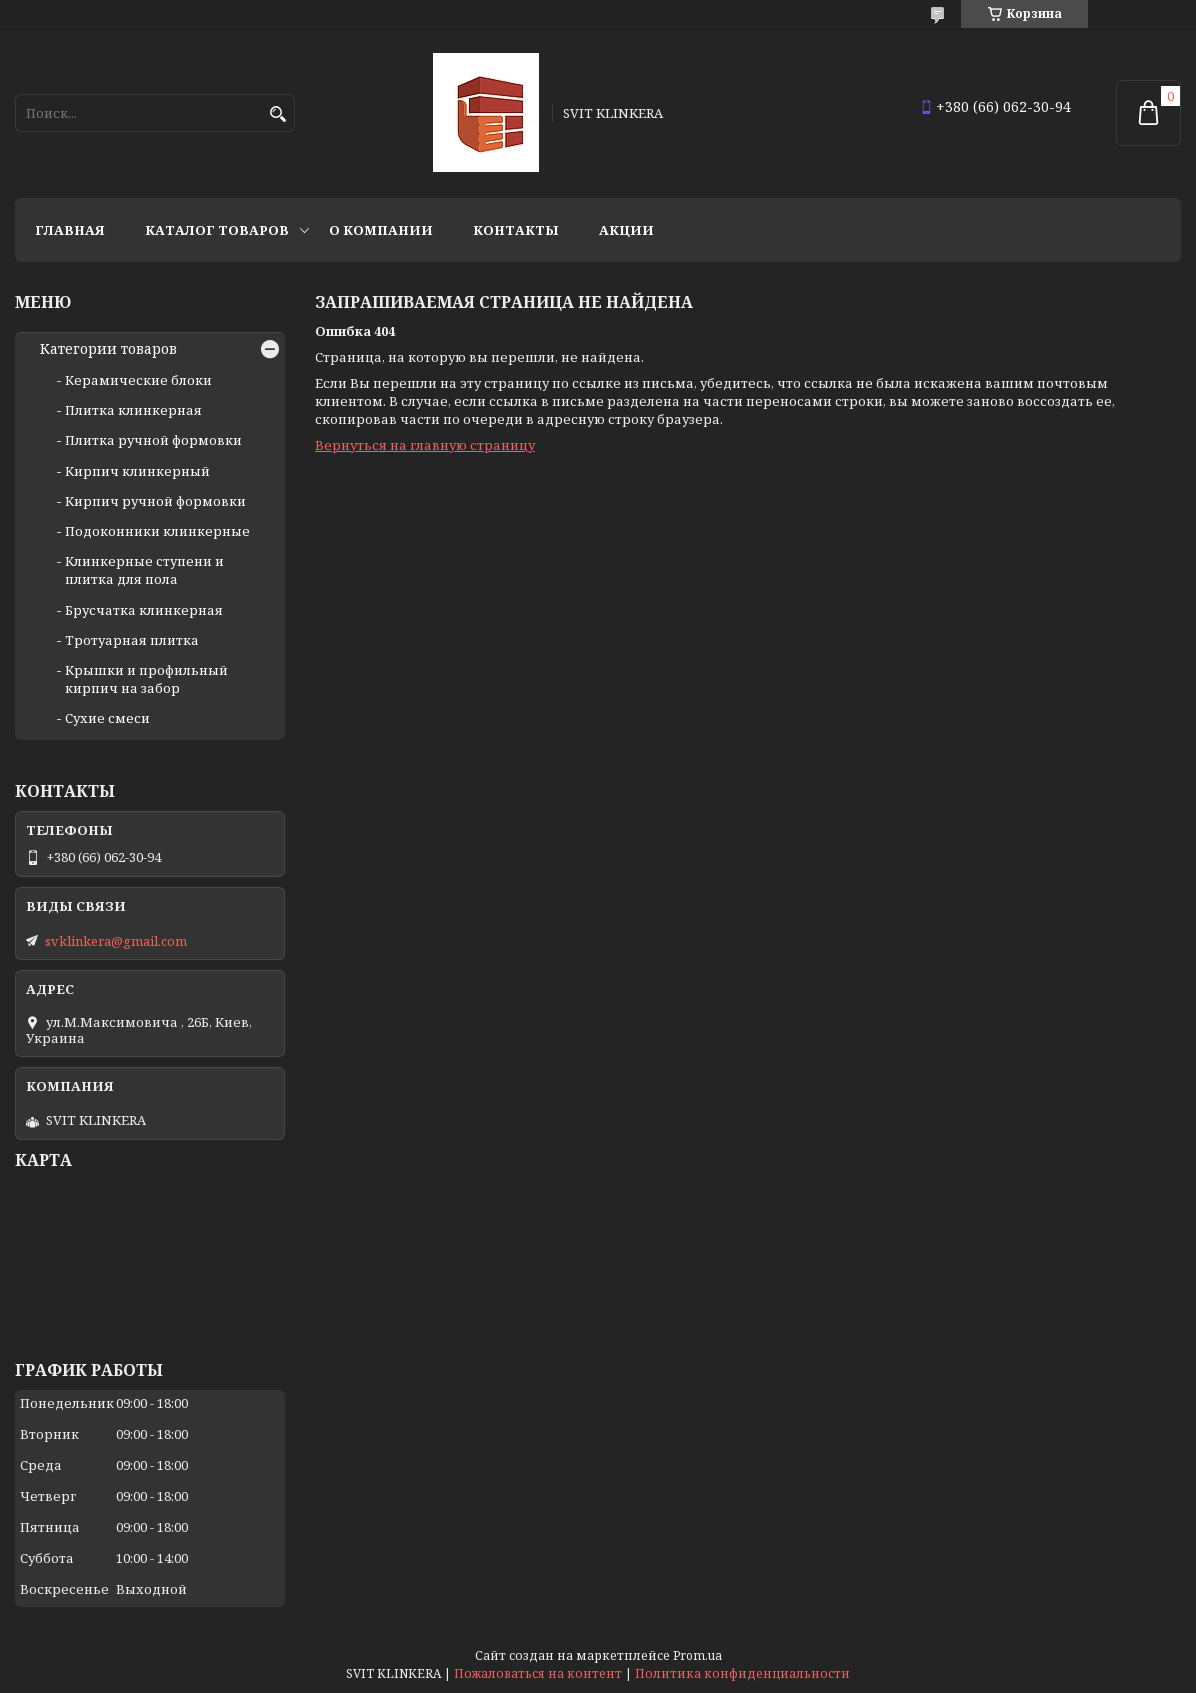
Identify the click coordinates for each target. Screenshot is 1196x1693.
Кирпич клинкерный (137, 471)
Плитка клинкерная (133, 410)
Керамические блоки (138, 380)
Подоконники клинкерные (157, 531)
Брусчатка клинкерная (144, 610)
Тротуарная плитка (132, 640)
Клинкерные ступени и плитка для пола (144, 570)
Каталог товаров (217, 230)
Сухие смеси (107, 718)
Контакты (516, 230)
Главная (70, 230)
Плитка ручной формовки (153, 440)
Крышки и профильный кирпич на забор (146, 679)
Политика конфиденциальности (742, 1673)
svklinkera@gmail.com (116, 941)
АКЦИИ (626, 230)
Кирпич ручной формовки (155, 501)
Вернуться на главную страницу (425, 445)
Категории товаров (108, 349)
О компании (381, 230)
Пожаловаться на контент (538, 1673)
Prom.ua (697, 1655)
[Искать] (277, 114)
